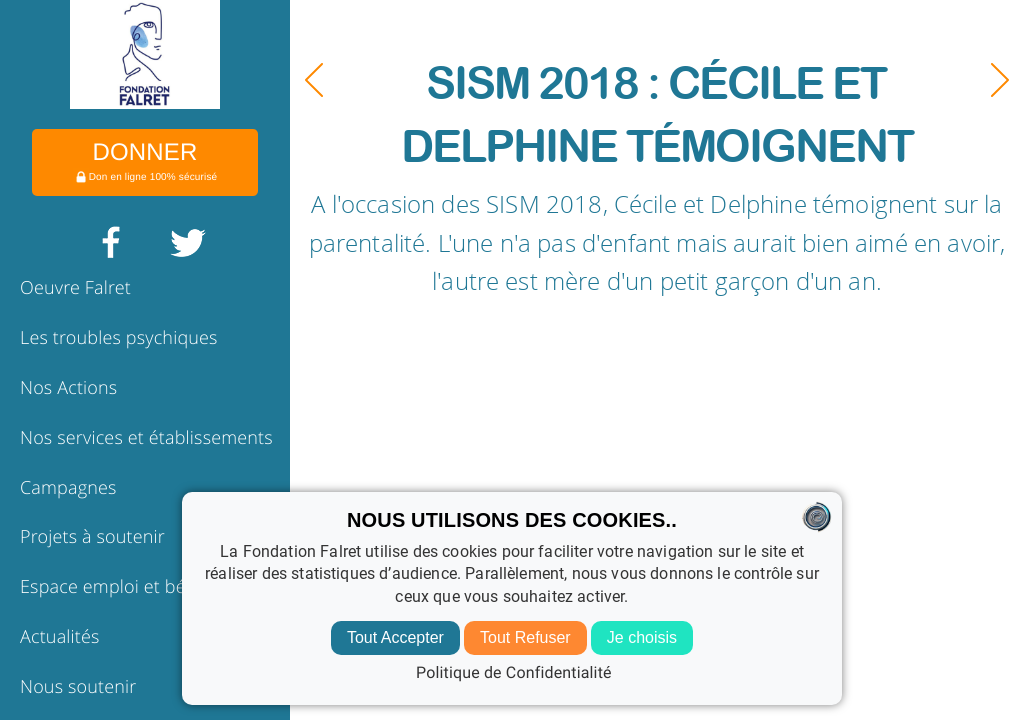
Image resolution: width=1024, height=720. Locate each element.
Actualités (60, 637)
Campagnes (68, 488)
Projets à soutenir (92, 537)
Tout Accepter (395, 637)
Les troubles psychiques (119, 338)
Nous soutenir (78, 687)
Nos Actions (68, 388)
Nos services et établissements (146, 438)
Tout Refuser (525, 637)
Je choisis (642, 637)
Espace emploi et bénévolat (132, 587)
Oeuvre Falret (75, 288)
